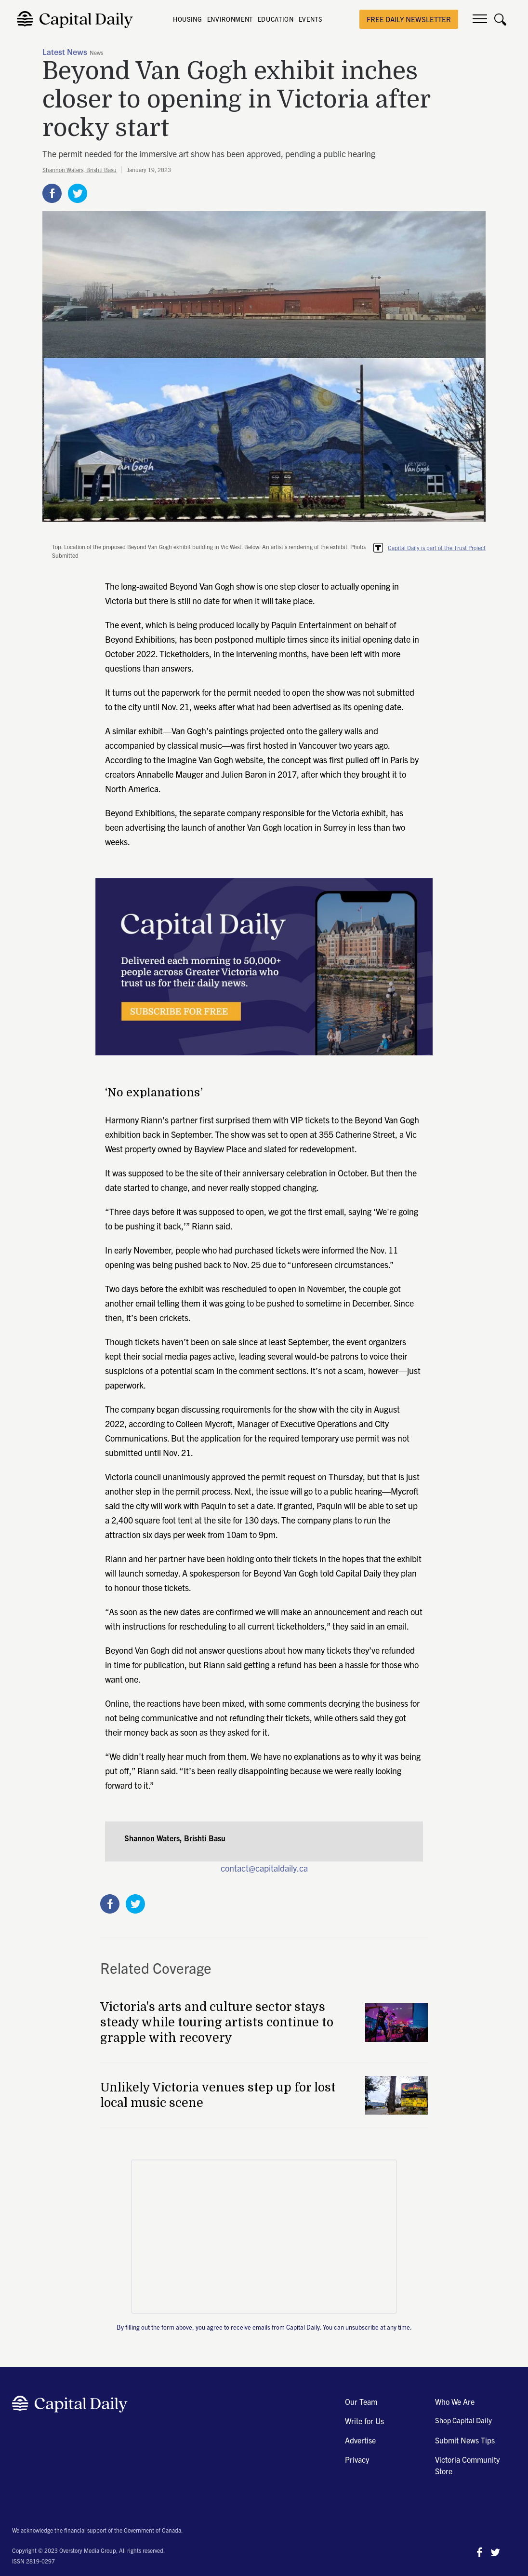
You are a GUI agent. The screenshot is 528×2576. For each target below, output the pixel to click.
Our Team (361, 2401)
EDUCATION (276, 19)
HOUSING (187, 19)
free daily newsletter (409, 19)
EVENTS (310, 19)
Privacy (357, 2459)
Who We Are (455, 2401)
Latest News (64, 52)
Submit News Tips (465, 2440)
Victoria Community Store (467, 2465)
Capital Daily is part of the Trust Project (437, 547)
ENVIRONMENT (230, 19)
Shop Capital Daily (463, 2420)
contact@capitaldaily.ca (264, 1868)
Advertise (360, 2440)
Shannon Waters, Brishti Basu (79, 169)
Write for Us (364, 2421)
